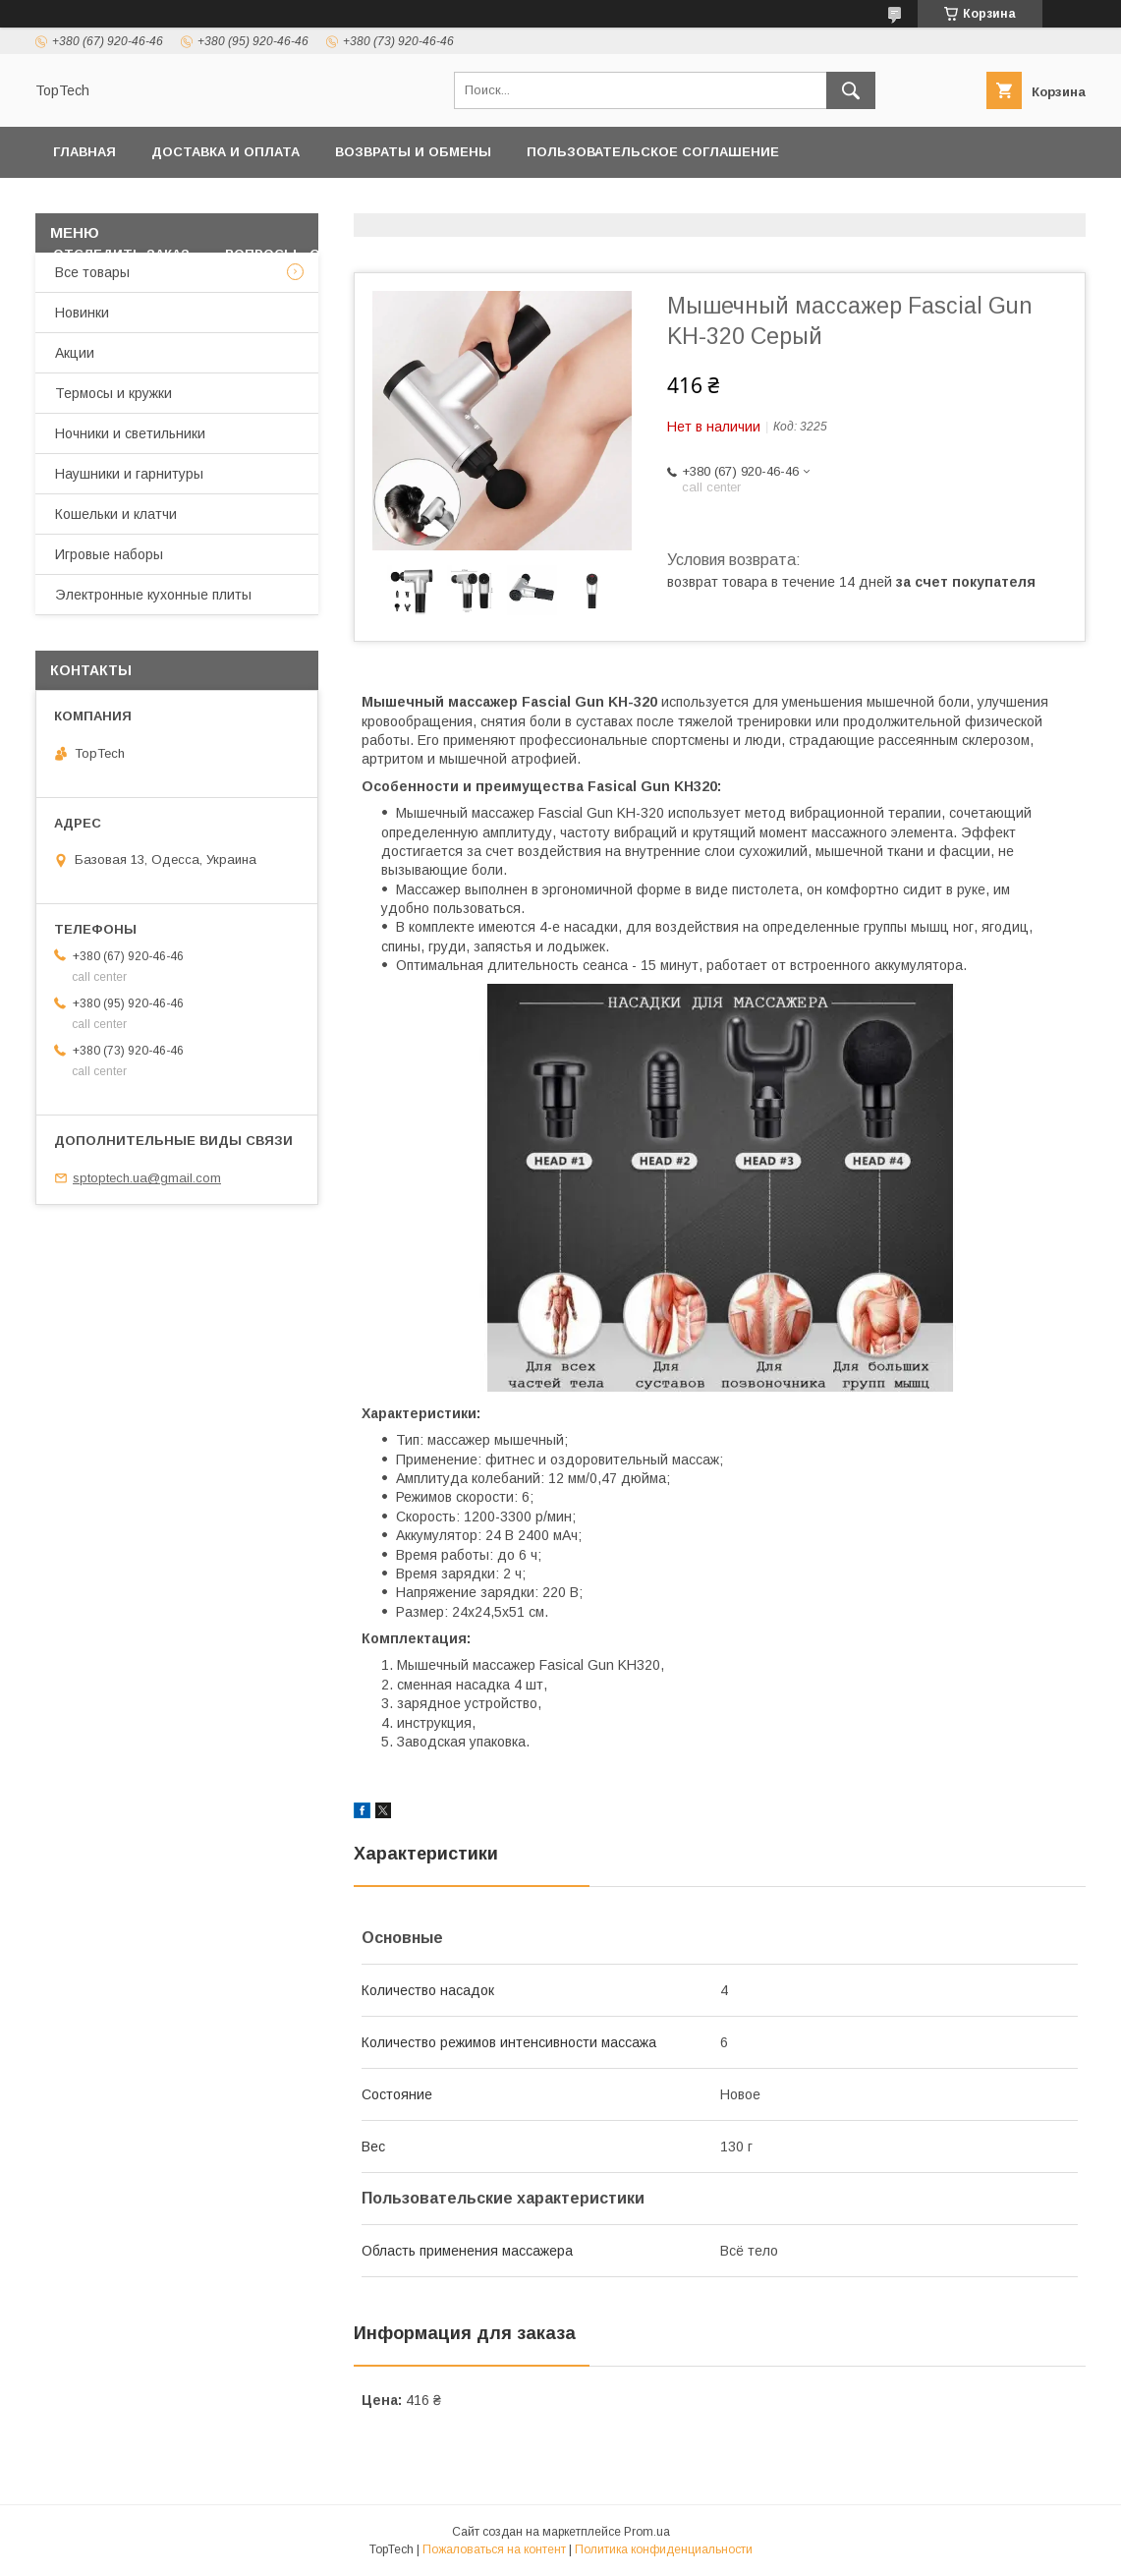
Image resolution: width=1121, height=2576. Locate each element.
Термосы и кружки (113, 393)
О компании (882, 203)
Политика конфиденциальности (182, 203)
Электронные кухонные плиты (153, 594)
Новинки (82, 312)
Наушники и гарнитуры (129, 474)
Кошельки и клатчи (116, 514)
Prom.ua (647, 2532)
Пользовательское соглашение (653, 151)
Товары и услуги (523, 203)
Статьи (434, 254)
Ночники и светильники (130, 433)
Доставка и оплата (225, 151)
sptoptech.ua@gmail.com (147, 1178)
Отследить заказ (121, 254)
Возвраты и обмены (413, 151)
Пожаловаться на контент (494, 2549)
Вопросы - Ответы (297, 254)
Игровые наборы (109, 554)
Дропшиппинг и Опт (722, 203)
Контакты (385, 203)
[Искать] (850, 90)
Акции (74, 353)
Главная (84, 151)
